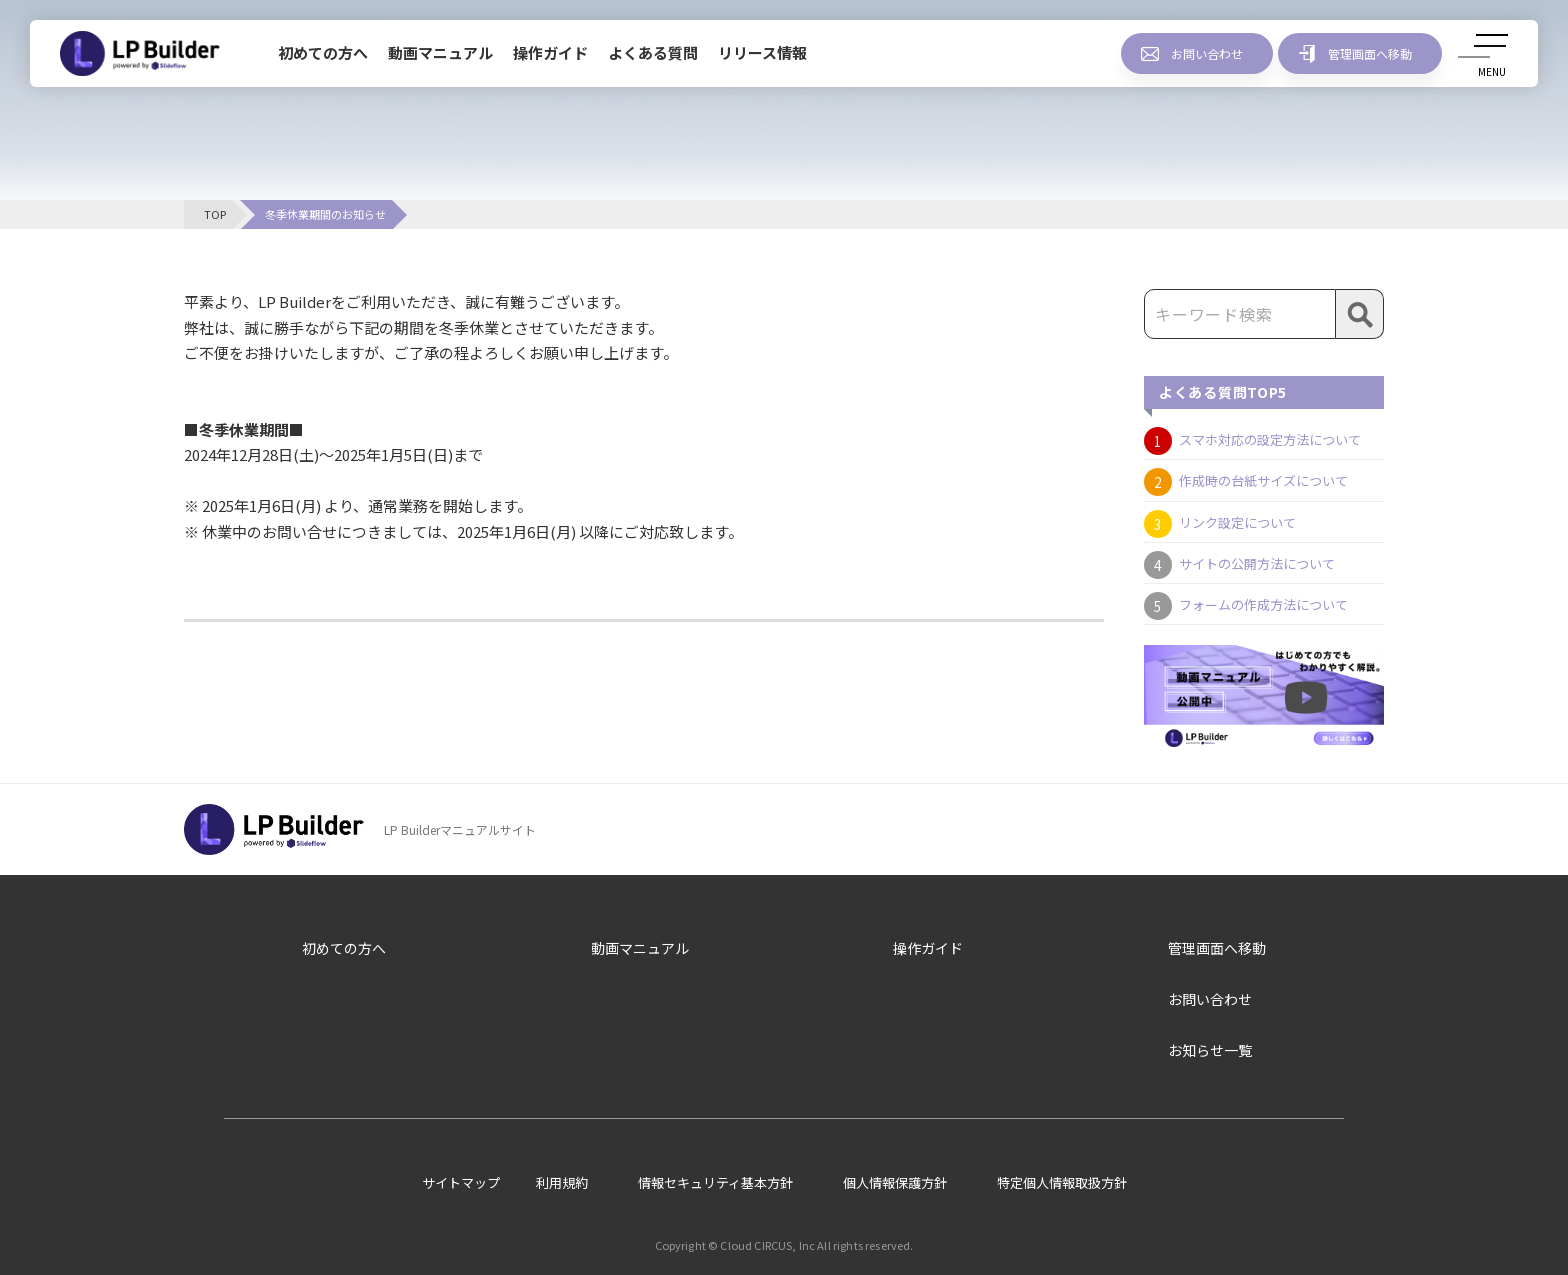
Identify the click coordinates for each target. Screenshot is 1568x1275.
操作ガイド (550, 52)
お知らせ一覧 (1210, 1050)
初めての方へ (323, 52)
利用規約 (562, 1182)
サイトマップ (461, 1182)
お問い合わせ (1207, 53)
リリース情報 (762, 52)
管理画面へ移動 (1370, 53)
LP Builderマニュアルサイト (460, 829)
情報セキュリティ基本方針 (715, 1182)
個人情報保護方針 (895, 1182)
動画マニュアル (440, 52)
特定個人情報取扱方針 (1062, 1182)
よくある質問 (653, 52)
